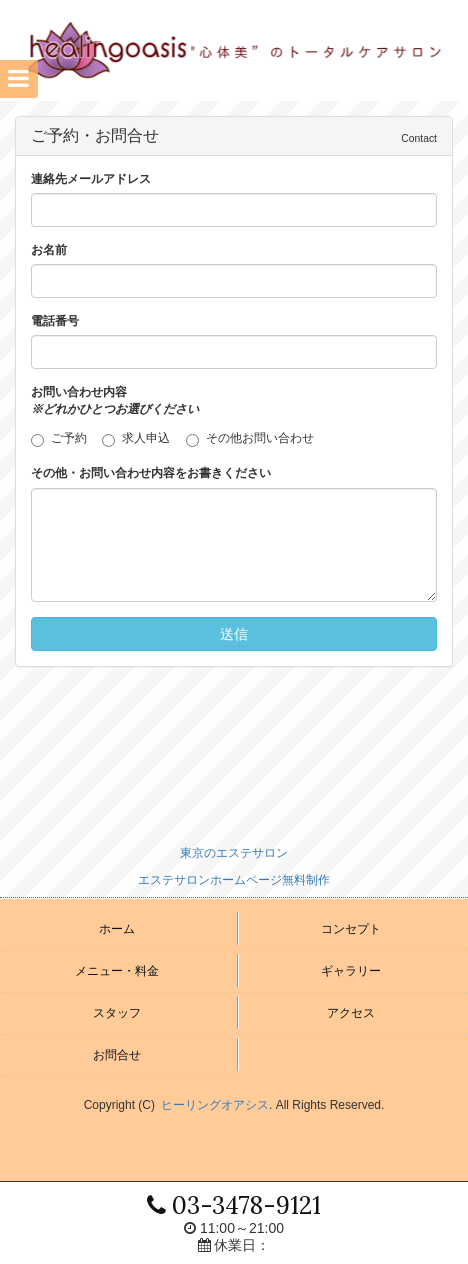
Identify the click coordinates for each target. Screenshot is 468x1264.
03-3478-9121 (234, 1205)
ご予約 (65, 439)
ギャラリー (351, 971)
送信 (234, 634)
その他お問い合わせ (250, 439)
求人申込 (142, 439)
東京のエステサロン (234, 853)
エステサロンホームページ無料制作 (234, 880)
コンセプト (351, 929)
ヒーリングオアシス (215, 1105)
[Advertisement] (234, 757)
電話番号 (55, 321)
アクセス (351, 1013)
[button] (19, 79)
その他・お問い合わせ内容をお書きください (151, 473)
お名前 (49, 250)
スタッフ (117, 1013)
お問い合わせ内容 (115, 400)
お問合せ (117, 1055)
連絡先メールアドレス (91, 179)
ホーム (117, 929)
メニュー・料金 (117, 971)
